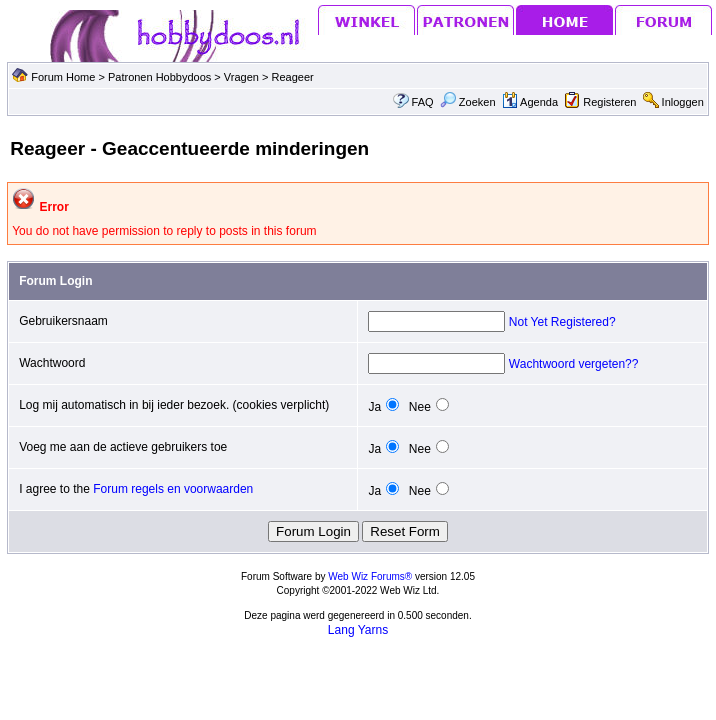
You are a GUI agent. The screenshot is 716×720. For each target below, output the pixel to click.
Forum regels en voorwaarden (173, 489)
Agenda (530, 102)
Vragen (243, 77)
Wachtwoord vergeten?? (574, 364)
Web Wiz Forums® (370, 576)
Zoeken (468, 102)
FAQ (423, 102)
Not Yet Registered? (562, 322)
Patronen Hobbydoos (159, 77)
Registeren (609, 102)
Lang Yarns (358, 630)
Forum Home (63, 77)
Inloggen (683, 102)
